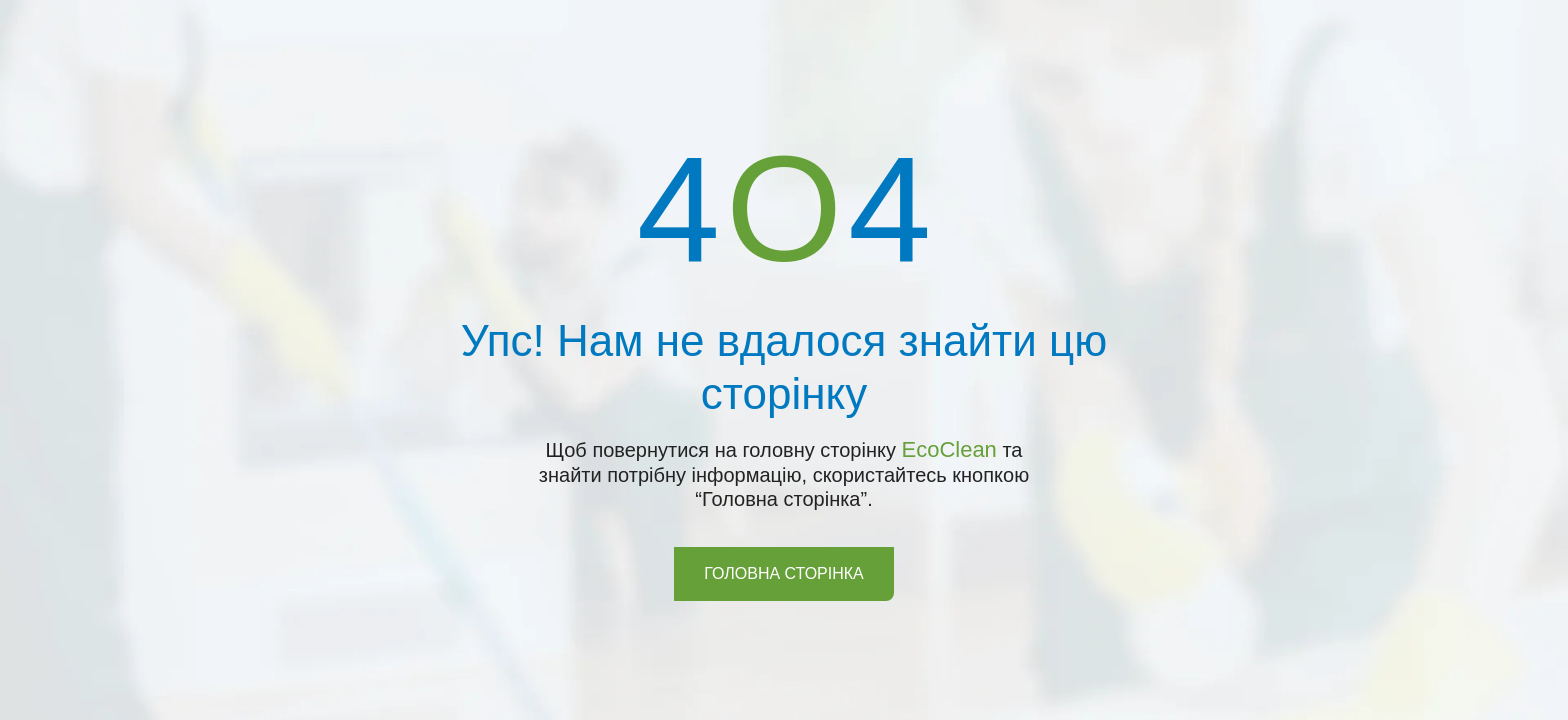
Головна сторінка (784, 573)
